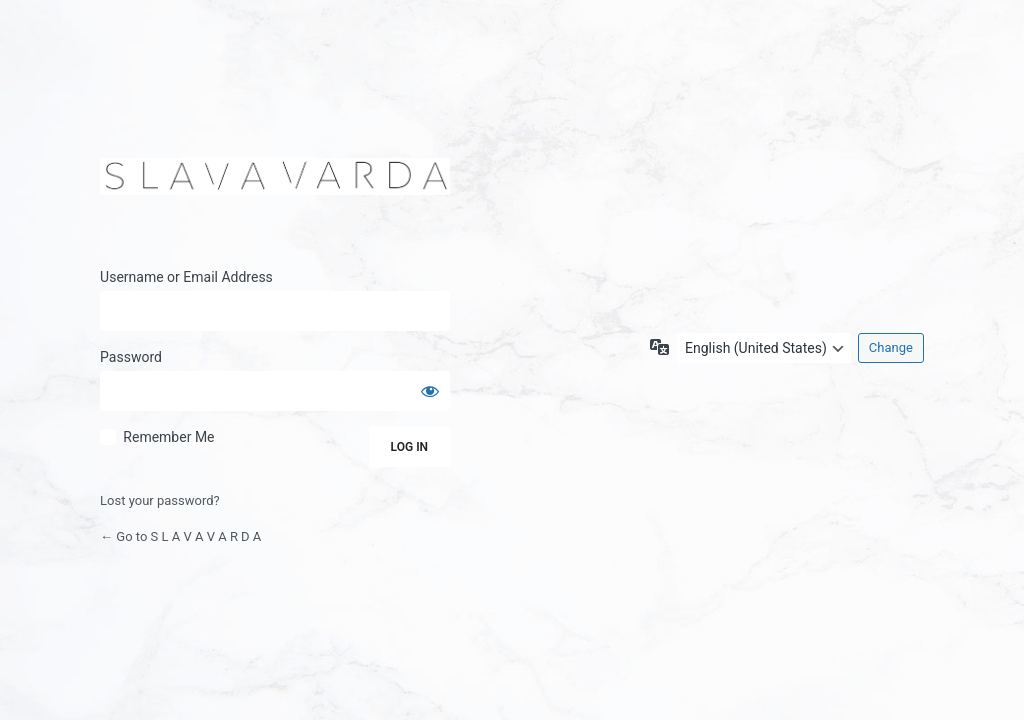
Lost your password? (160, 500)
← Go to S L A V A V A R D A (180, 536)
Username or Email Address (186, 277)
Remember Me (168, 437)
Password (131, 357)
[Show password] (430, 391)
